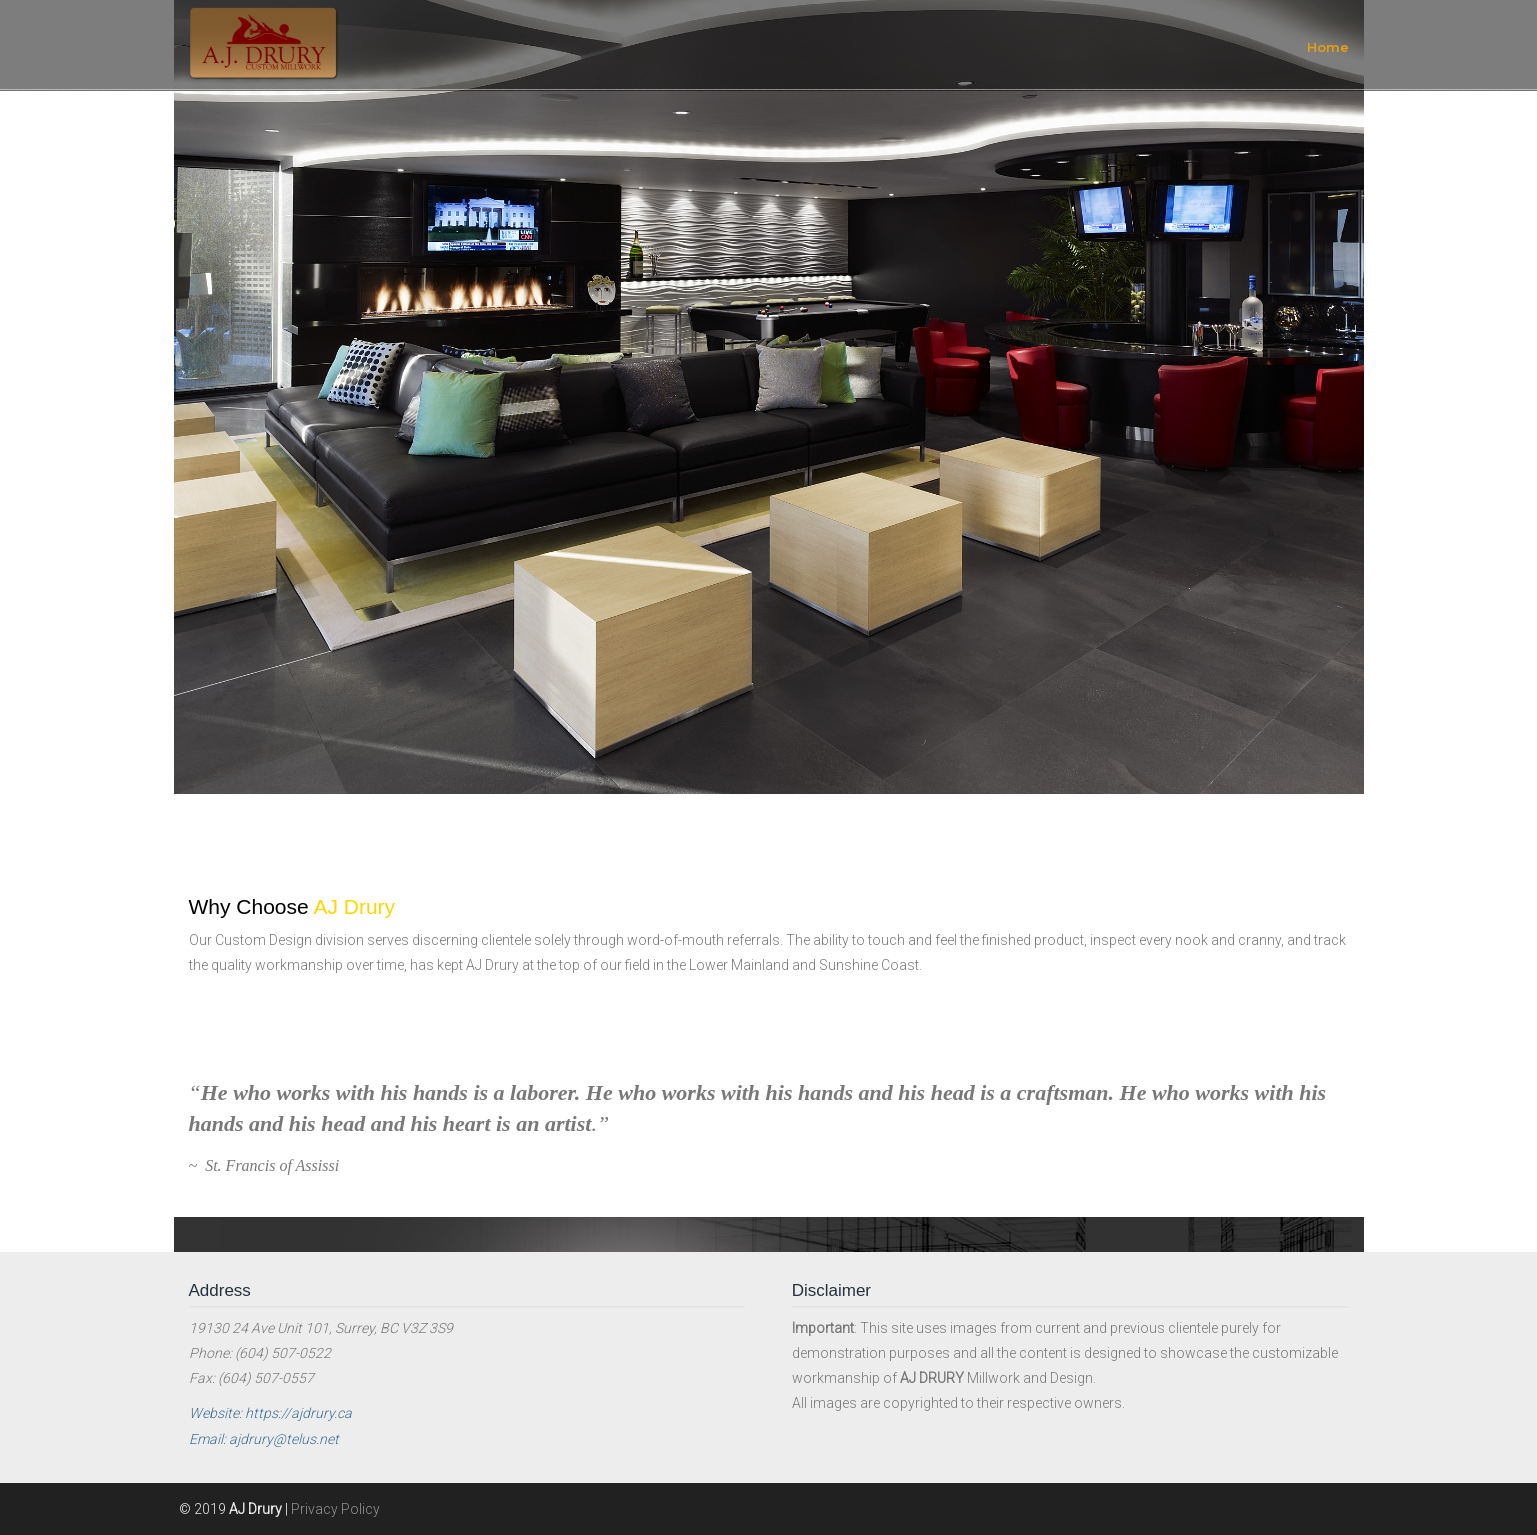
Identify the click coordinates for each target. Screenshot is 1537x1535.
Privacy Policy (335, 1509)
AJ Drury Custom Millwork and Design (264, 43)
